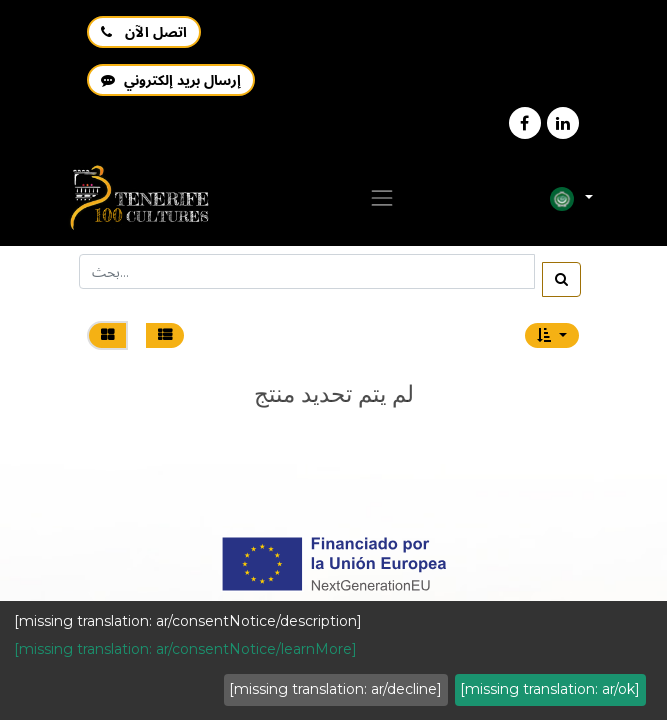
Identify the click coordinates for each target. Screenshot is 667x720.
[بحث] (561, 279)
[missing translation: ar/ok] (550, 689)
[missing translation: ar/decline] (335, 689)
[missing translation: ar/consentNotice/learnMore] (185, 649)
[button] (552, 335)
